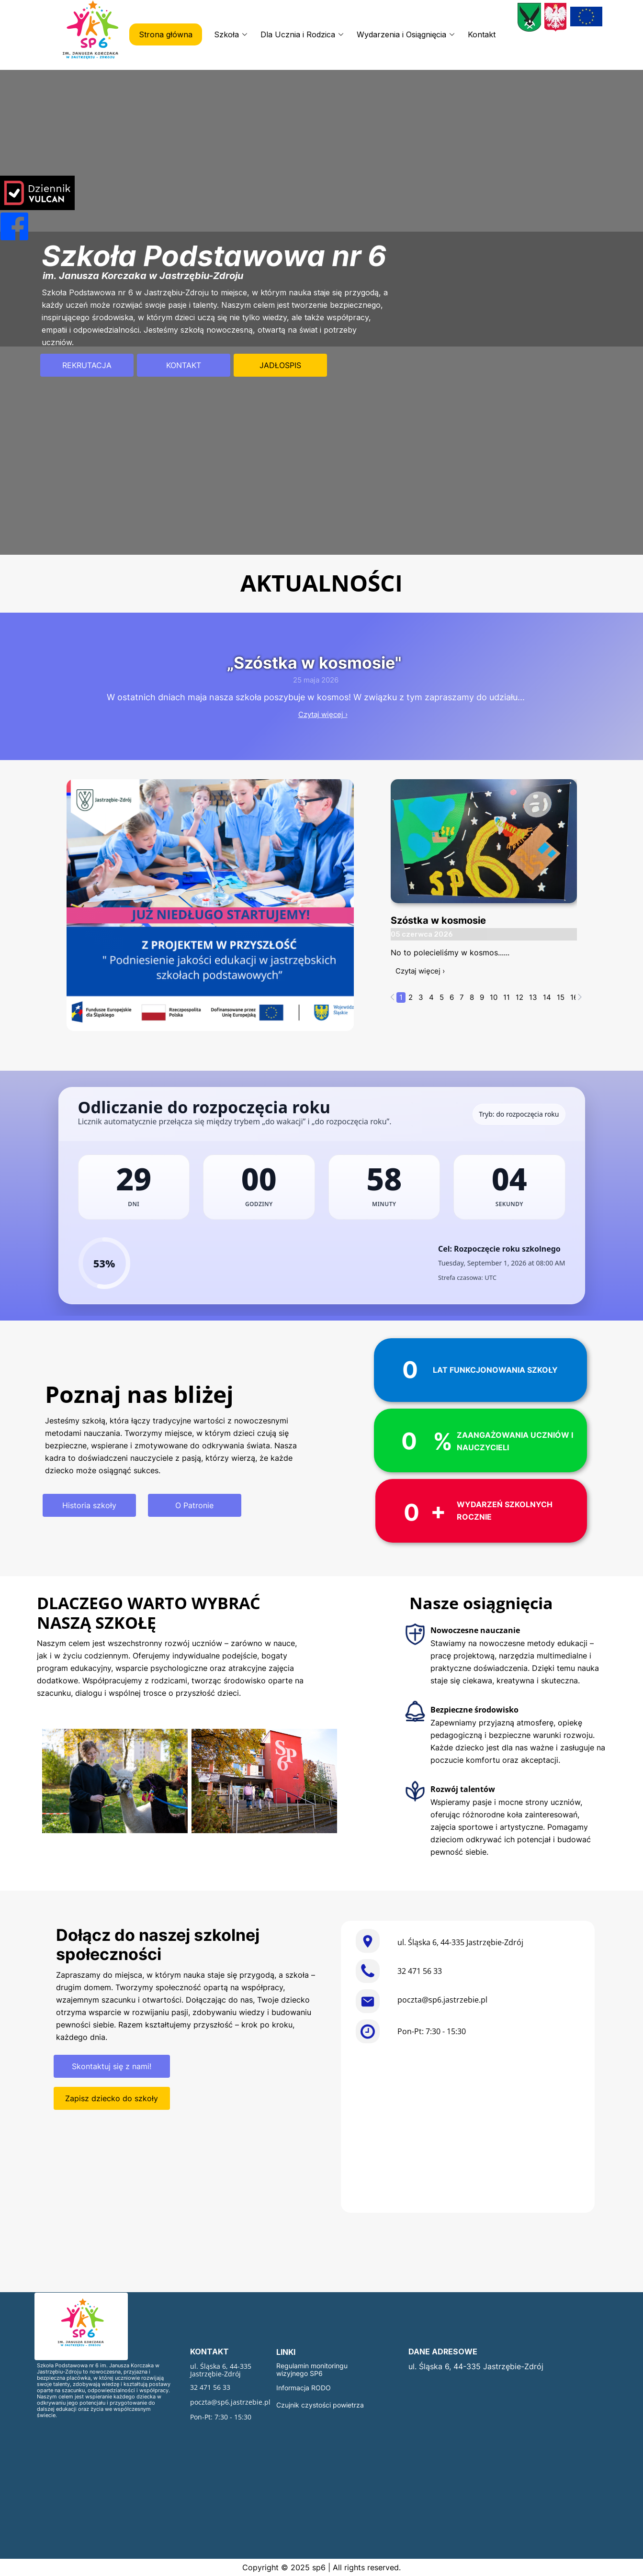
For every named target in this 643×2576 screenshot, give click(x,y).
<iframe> (467, 2129)
